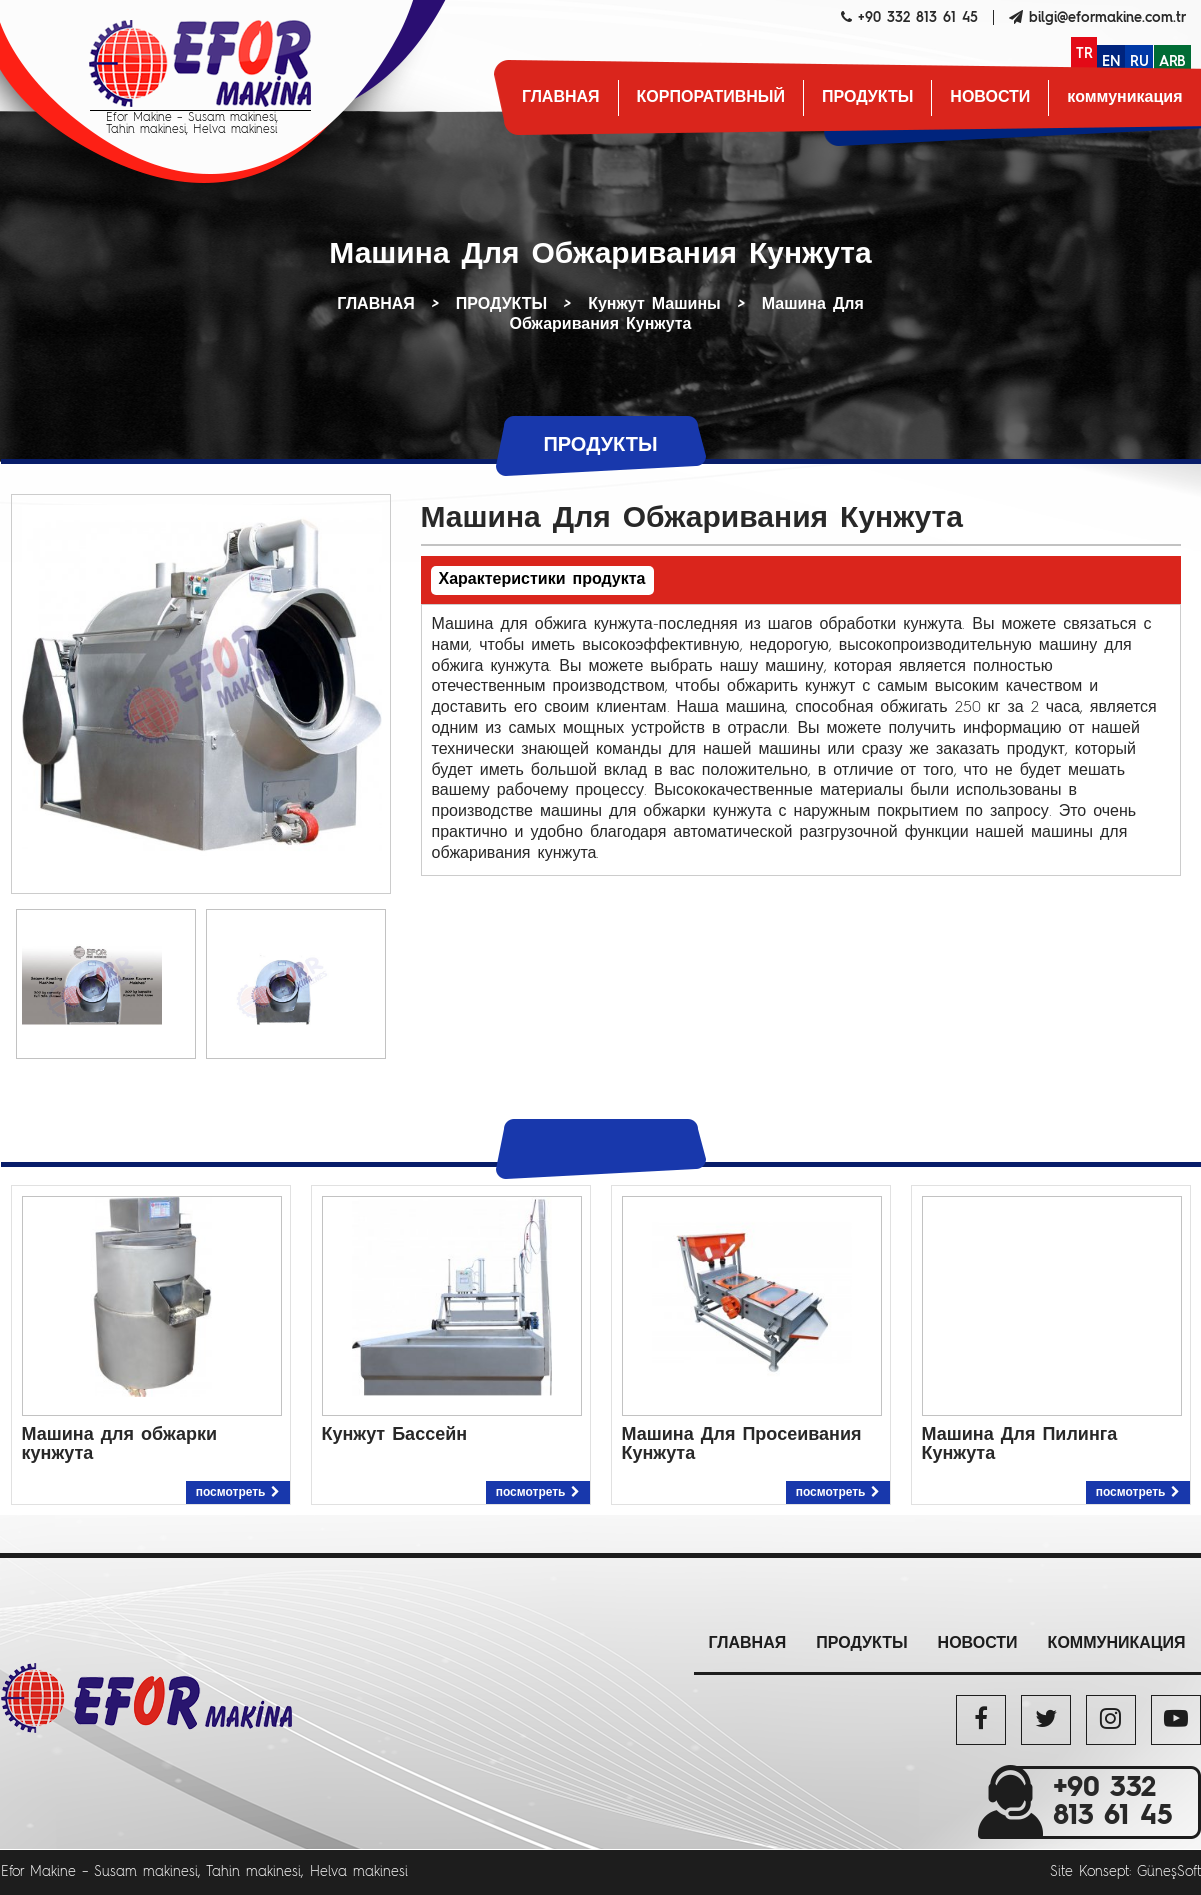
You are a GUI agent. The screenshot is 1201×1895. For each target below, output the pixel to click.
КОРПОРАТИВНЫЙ (711, 98)
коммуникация (1124, 98)
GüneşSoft (1169, 1872)
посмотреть (238, 1493)
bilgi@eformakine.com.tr (1107, 18)
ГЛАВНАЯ (561, 98)
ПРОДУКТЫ (867, 98)
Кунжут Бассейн (395, 1435)
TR (1084, 54)
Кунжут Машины (654, 305)
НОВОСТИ (990, 98)
